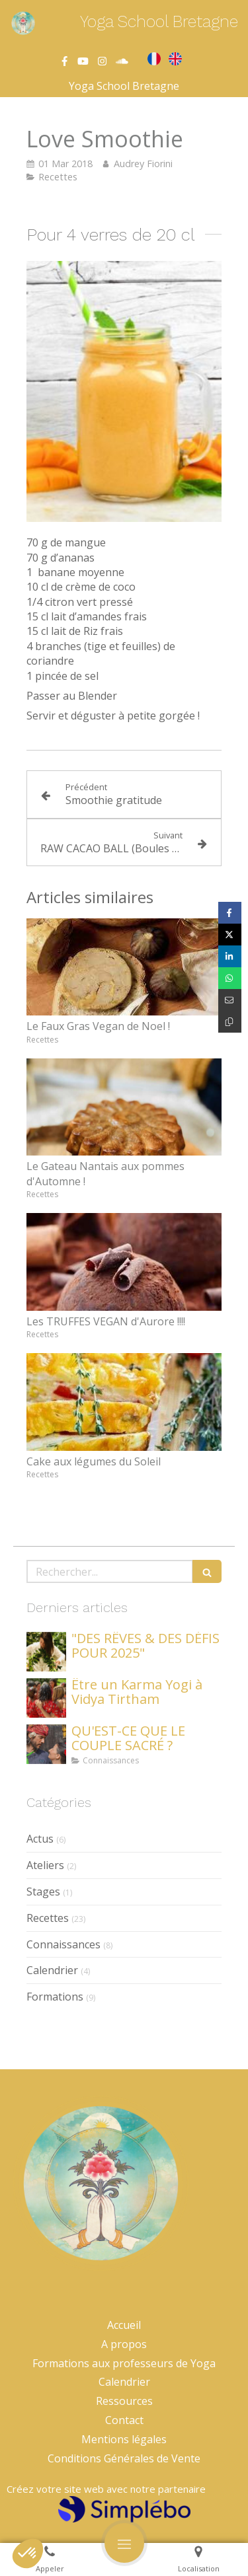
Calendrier (52, 1970)
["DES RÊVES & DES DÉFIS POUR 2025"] (46, 1652)
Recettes (47, 1918)
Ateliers (45, 1865)
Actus (40, 1838)
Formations (54, 1996)
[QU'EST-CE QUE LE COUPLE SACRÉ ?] (46, 1744)
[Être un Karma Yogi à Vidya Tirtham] (46, 1698)
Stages (43, 1891)
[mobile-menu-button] (124, 2543)
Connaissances (63, 1944)
